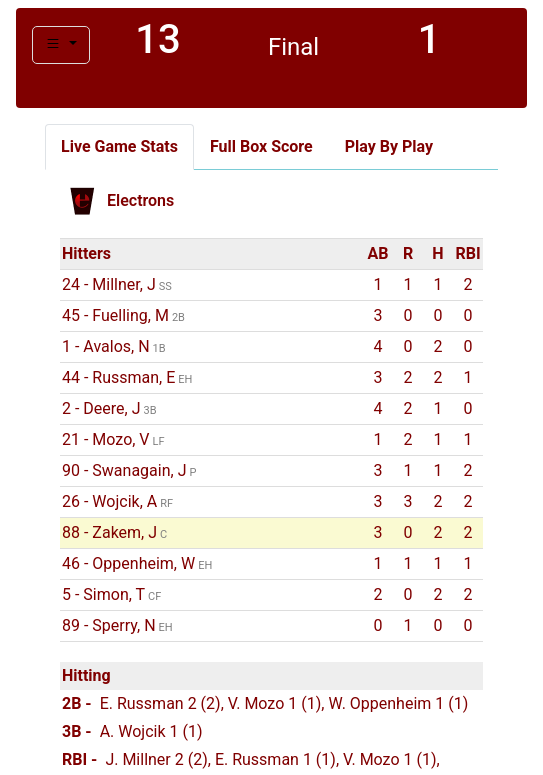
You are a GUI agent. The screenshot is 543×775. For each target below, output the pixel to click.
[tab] (119, 147)
